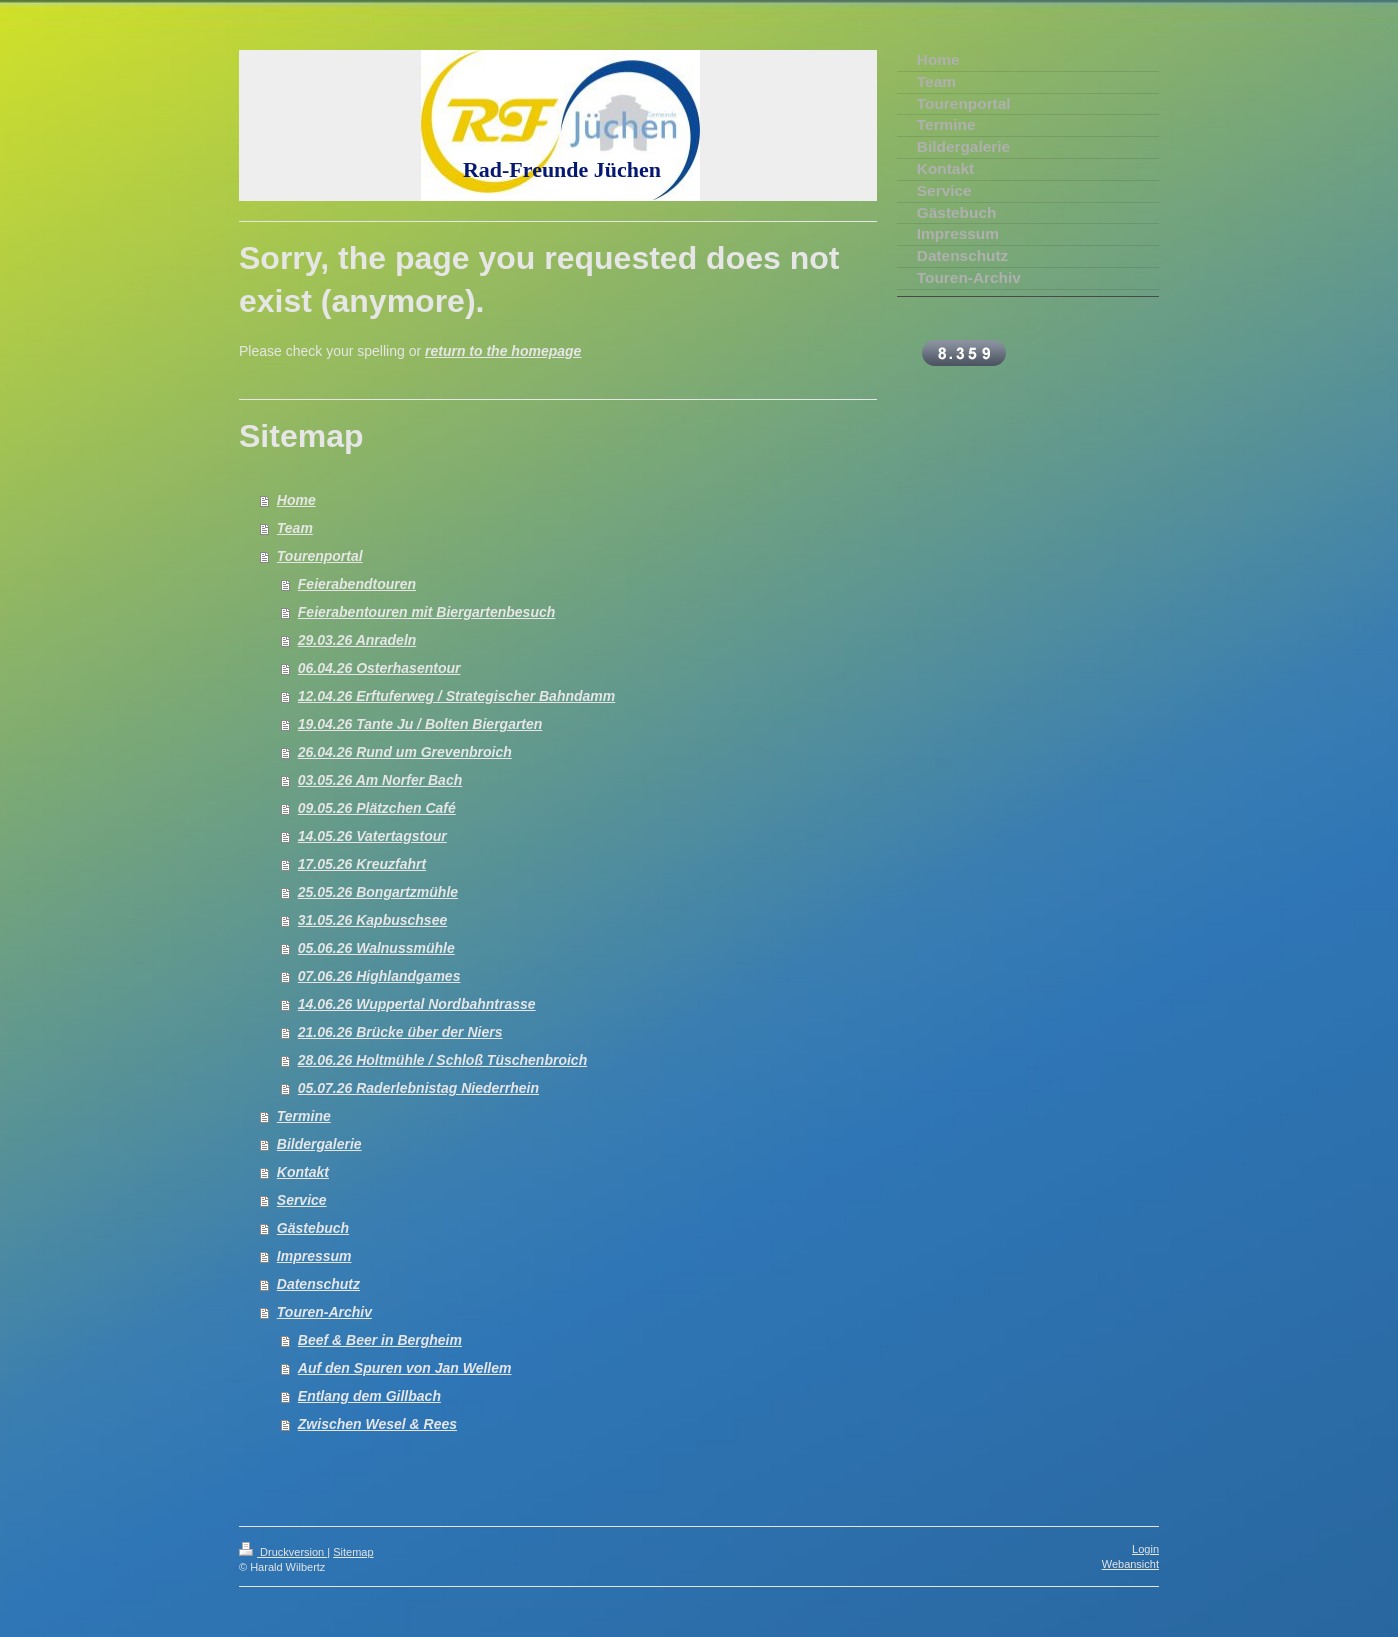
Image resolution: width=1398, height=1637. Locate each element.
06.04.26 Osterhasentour (379, 668)
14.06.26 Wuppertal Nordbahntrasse (417, 1004)
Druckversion (283, 1552)
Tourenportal (320, 556)
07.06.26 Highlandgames (379, 976)
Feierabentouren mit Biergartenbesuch (427, 612)
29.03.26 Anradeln (357, 640)
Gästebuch (313, 1228)
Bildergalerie (319, 1144)
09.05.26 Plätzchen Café (377, 808)
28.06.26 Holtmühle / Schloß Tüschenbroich (442, 1060)
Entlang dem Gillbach (369, 1396)
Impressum (314, 1256)
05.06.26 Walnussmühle (376, 948)
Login (1145, 1549)
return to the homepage (503, 351)
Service (302, 1200)
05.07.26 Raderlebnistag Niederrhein (418, 1088)
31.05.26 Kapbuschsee (372, 920)
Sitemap (353, 1552)
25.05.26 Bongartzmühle (378, 892)
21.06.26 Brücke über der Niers (400, 1032)
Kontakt (303, 1172)
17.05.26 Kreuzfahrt (362, 864)
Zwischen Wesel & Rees (377, 1424)
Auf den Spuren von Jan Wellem (405, 1368)
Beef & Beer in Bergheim (380, 1340)
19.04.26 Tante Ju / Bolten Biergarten (420, 724)
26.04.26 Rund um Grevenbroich (405, 752)
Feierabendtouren (357, 584)
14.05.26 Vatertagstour (372, 836)
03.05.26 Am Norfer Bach (380, 780)
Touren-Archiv (324, 1312)
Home (296, 500)
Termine (304, 1116)
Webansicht (1130, 1564)
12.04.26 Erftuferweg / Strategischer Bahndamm (456, 696)
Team (295, 528)
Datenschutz (318, 1284)
